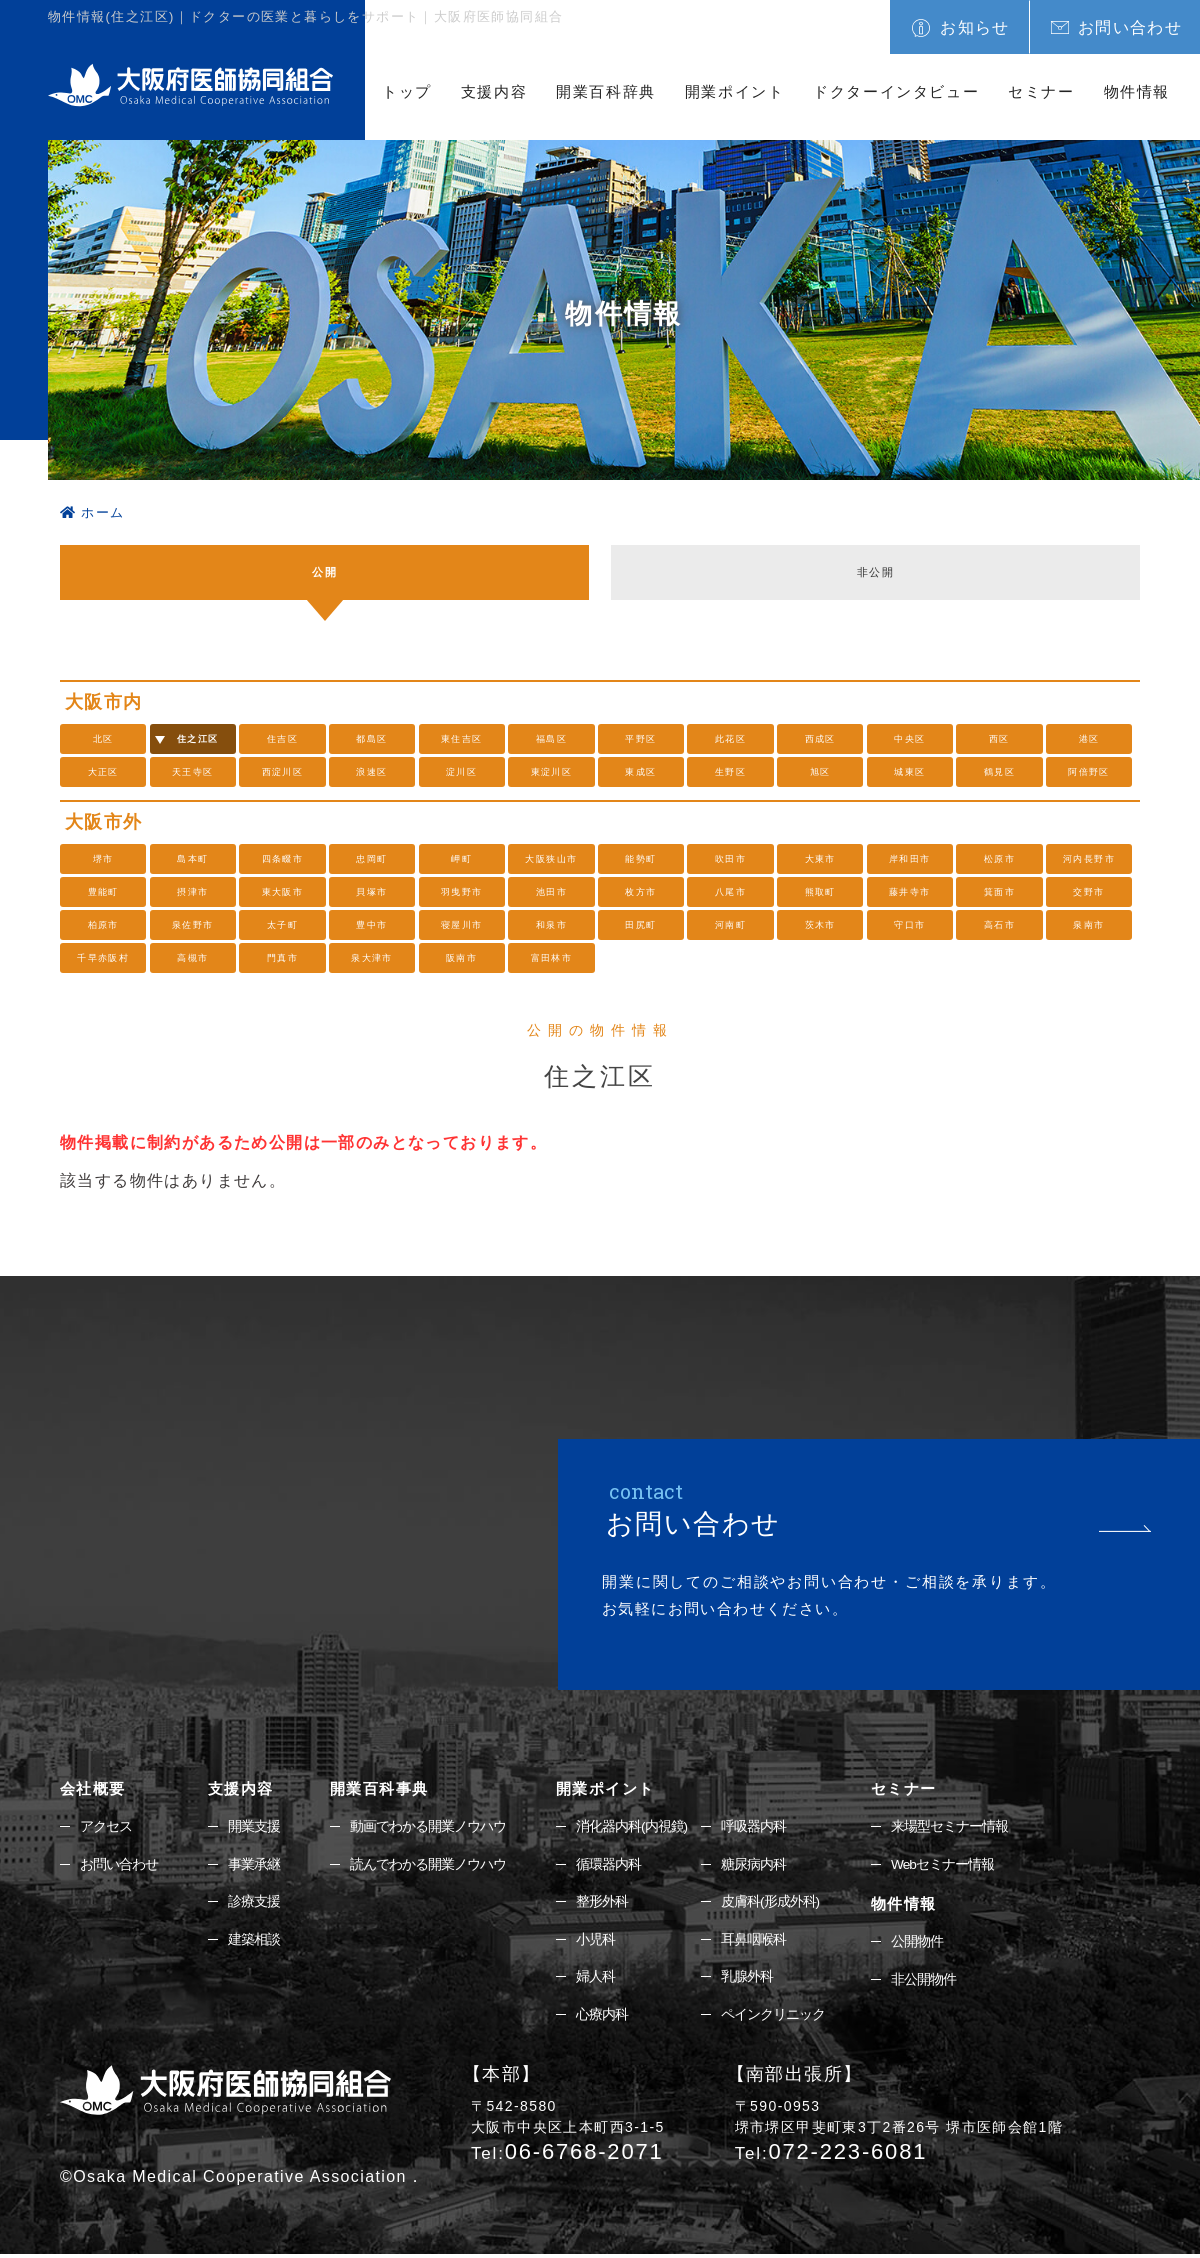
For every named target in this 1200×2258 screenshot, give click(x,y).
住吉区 (282, 739)
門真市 (282, 958)
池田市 (551, 892)
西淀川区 (283, 772)
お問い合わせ (1130, 27)
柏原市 (103, 925)
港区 (1089, 739)
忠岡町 (372, 859)
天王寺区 (193, 772)
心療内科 (602, 2018)
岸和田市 (910, 859)
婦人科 (595, 1980)
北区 (103, 739)
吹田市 (730, 859)
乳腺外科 (747, 1980)
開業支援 (254, 1827)
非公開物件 (923, 1982)
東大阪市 (283, 892)
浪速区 (372, 772)
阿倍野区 (1089, 772)
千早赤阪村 (103, 958)
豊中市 (372, 925)
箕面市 (999, 892)
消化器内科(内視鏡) (631, 1827)
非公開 (875, 572)
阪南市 (462, 958)
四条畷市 (283, 859)
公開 (325, 572)
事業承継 (254, 1865)
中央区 (910, 739)
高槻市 (193, 958)
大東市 (820, 859)
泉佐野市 (193, 925)
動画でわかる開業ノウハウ (428, 1827)
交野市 (1089, 892)
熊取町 (820, 892)
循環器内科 (608, 1865)
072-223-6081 (831, 2154)
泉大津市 (372, 958)
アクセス (106, 1827)
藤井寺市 (910, 892)
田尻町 (641, 925)
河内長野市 (1089, 859)
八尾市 (730, 892)
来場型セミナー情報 (949, 1827)
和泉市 (551, 925)
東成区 (641, 772)
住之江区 (198, 739)
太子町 (282, 925)
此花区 (730, 739)
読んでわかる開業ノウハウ (428, 1865)
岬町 (461, 859)
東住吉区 (462, 739)
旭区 (820, 772)
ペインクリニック (773, 2018)
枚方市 (641, 892)
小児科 (595, 1942)
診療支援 (254, 1903)
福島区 (551, 739)
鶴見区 (999, 772)
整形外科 (602, 1903)
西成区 (820, 739)
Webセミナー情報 (943, 1865)
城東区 (910, 772)
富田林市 (552, 958)
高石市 (999, 925)
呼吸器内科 (753, 1827)
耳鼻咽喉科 (753, 1942)
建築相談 (254, 1942)
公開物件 (917, 1943)
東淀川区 (552, 772)
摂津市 (193, 892)
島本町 (193, 859)
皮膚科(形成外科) (770, 1903)
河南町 (730, 925)
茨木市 (820, 925)
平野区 (641, 739)
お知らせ (975, 27)
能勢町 (641, 859)
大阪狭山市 (551, 859)
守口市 (910, 925)
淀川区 (462, 772)
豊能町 (103, 892)
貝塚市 (372, 892)
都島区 (372, 739)
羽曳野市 (462, 892)
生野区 (730, 772)
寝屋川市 (462, 925)
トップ (407, 91)
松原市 (999, 859)
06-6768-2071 (567, 2154)
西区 (999, 739)
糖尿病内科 (753, 1865)
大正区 (103, 772)
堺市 (103, 859)
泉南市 (1089, 925)
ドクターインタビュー (896, 91)
